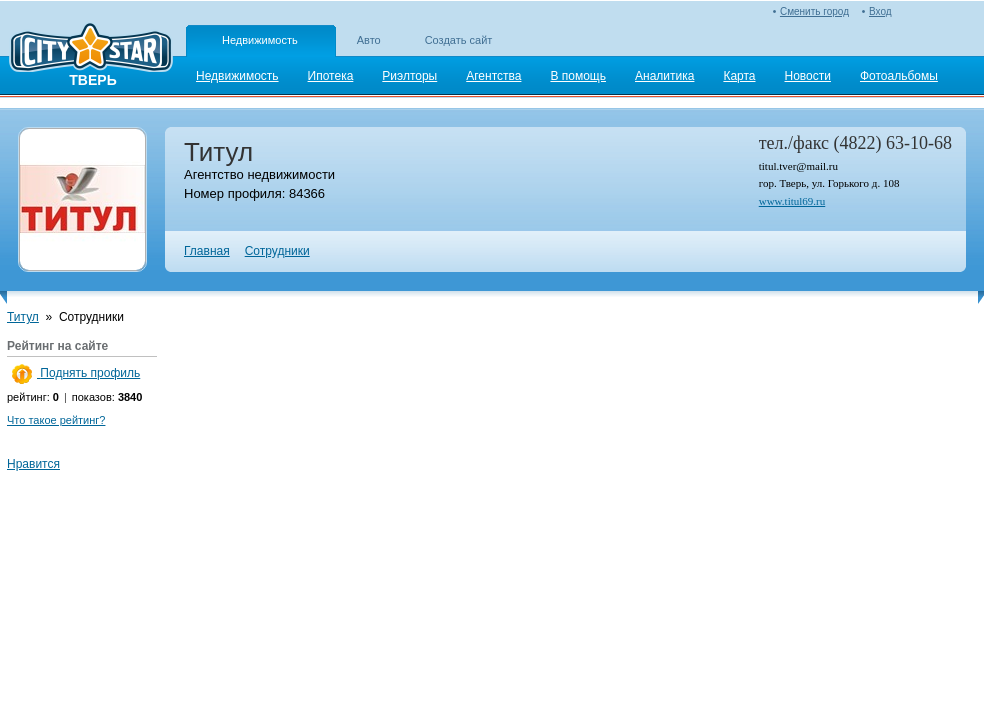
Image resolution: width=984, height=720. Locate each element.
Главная (207, 251)
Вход (880, 11)
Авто (369, 40)
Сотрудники (277, 251)
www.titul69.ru (792, 201)
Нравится (33, 464)
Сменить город (814, 11)
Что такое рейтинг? (56, 420)
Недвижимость (260, 40)
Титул (23, 317)
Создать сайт (459, 40)
